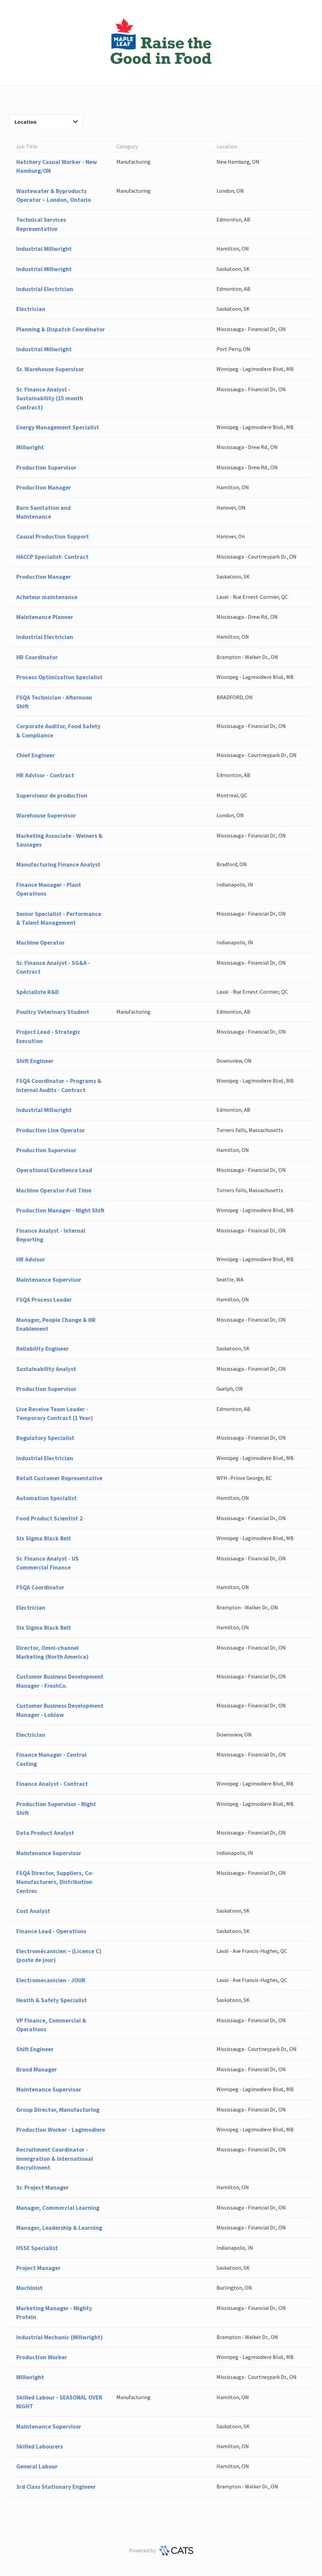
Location (46, 121)
